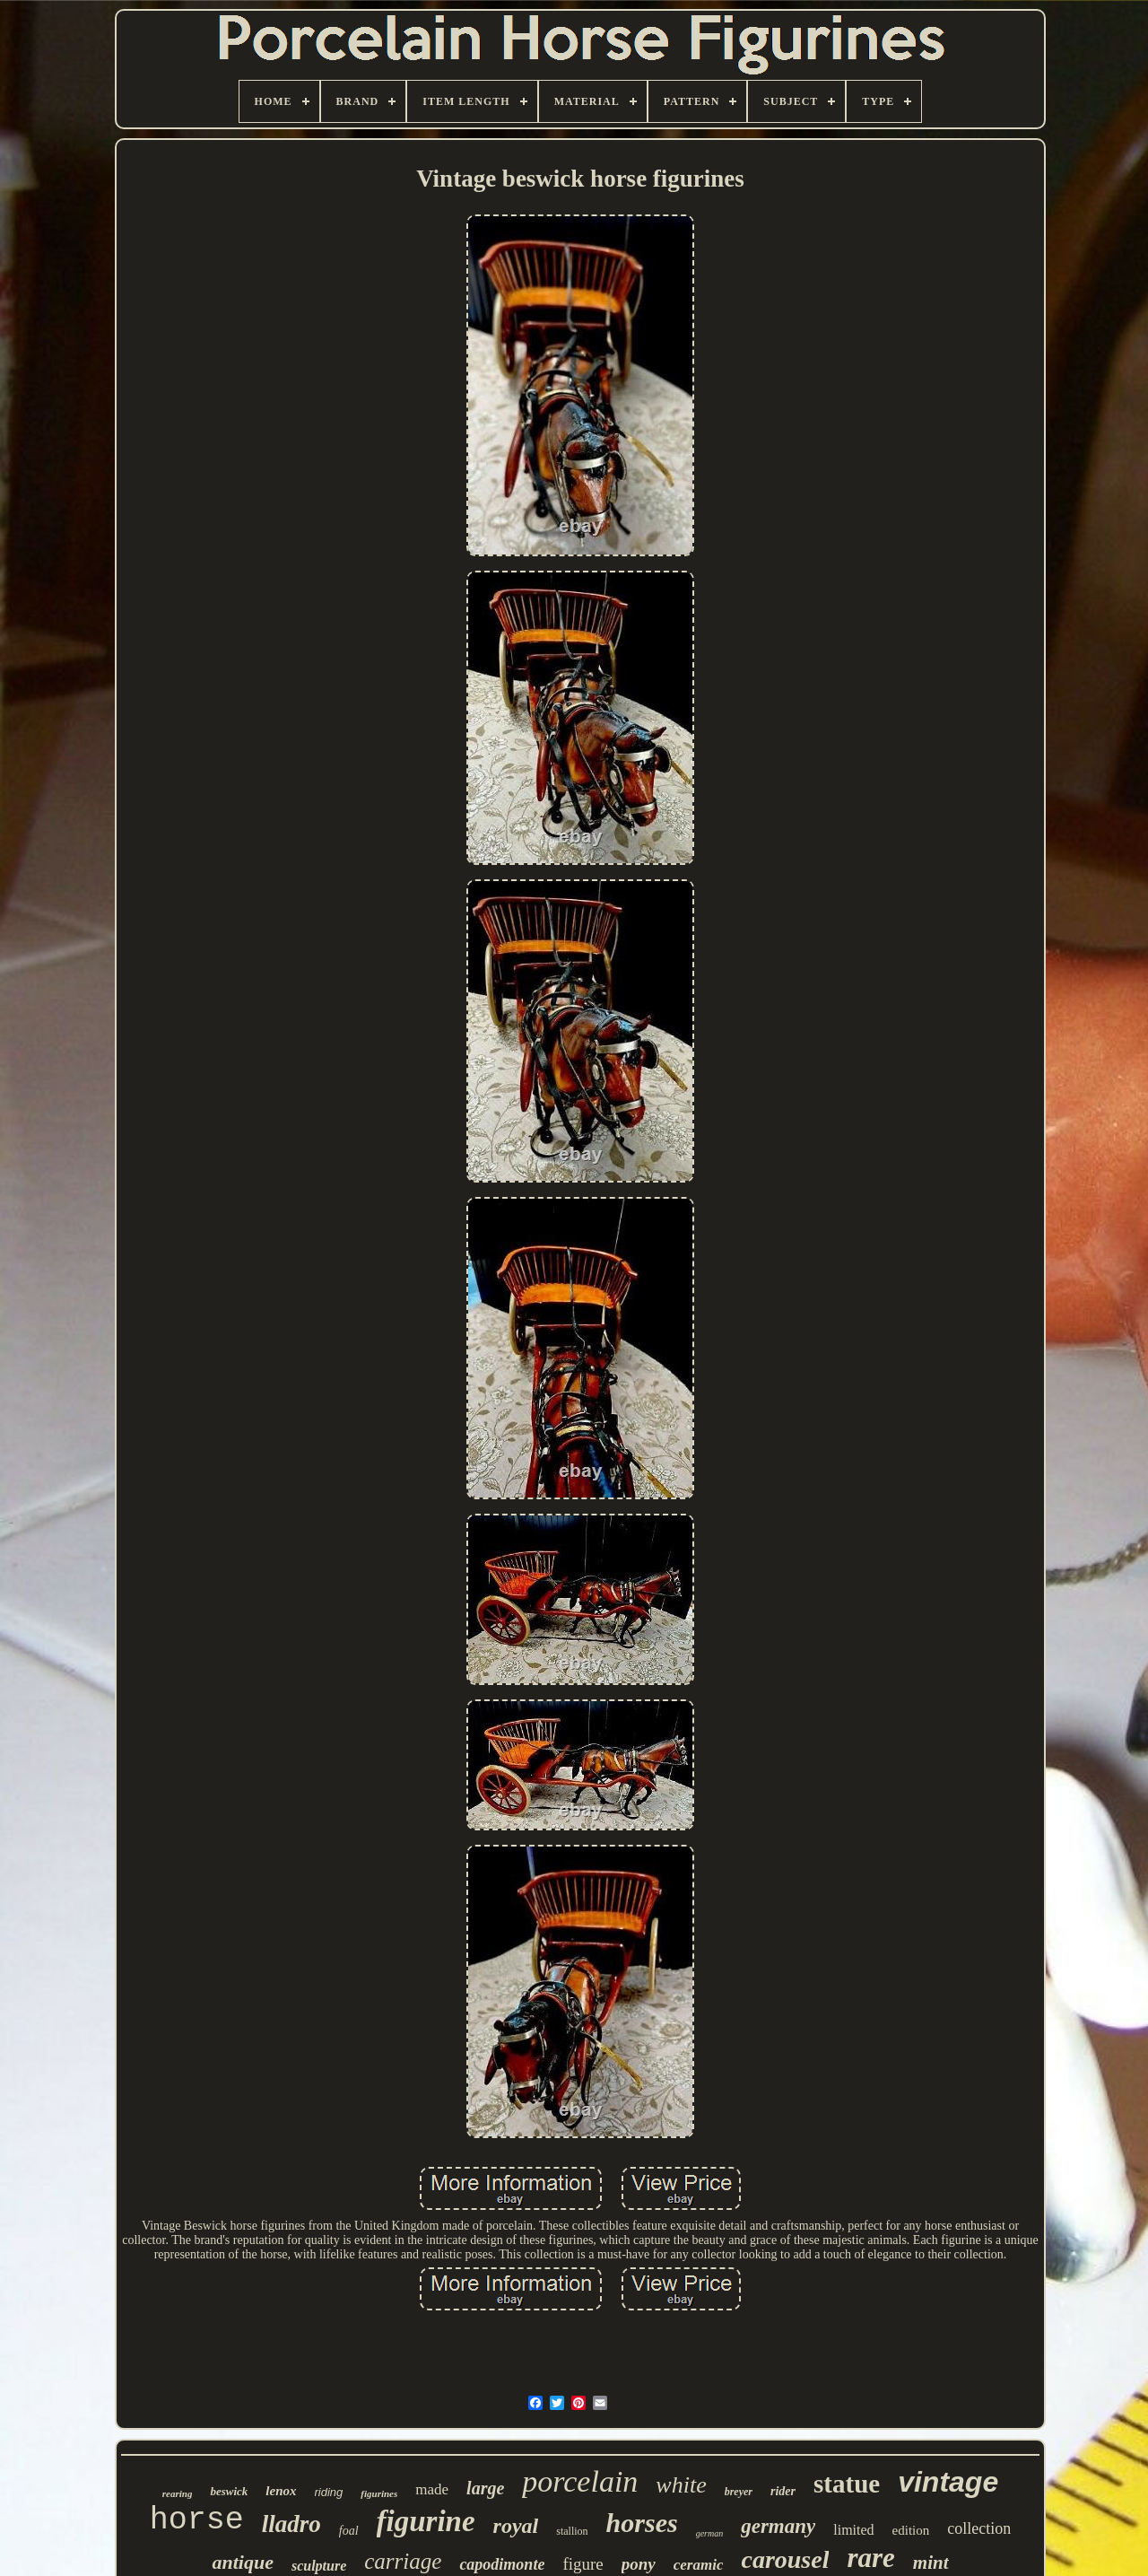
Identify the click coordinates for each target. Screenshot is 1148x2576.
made (431, 2489)
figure (582, 2563)
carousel (785, 2559)
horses (642, 2522)
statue (846, 2483)
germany (778, 2526)
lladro (291, 2524)
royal (516, 2525)
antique (242, 2562)
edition (911, 2530)
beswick (229, 2491)
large (485, 2488)
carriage (402, 2561)
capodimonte (501, 2564)
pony (639, 2563)
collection (979, 2528)
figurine (426, 2521)
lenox (280, 2491)
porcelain (580, 2481)
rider (783, 2491)
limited (853, 2529)
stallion (571, 2531)
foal (349, 2530)
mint (931, 2562)
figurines (379, 2493)
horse (197, 2520)
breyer (738, 2491)
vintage (948, 2482)
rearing (177, 2493)
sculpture (318, 2565)
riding (329, 2492)
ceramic (699, 2564)
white (681, 2485)
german (710, 2533)
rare (870, 2557)
